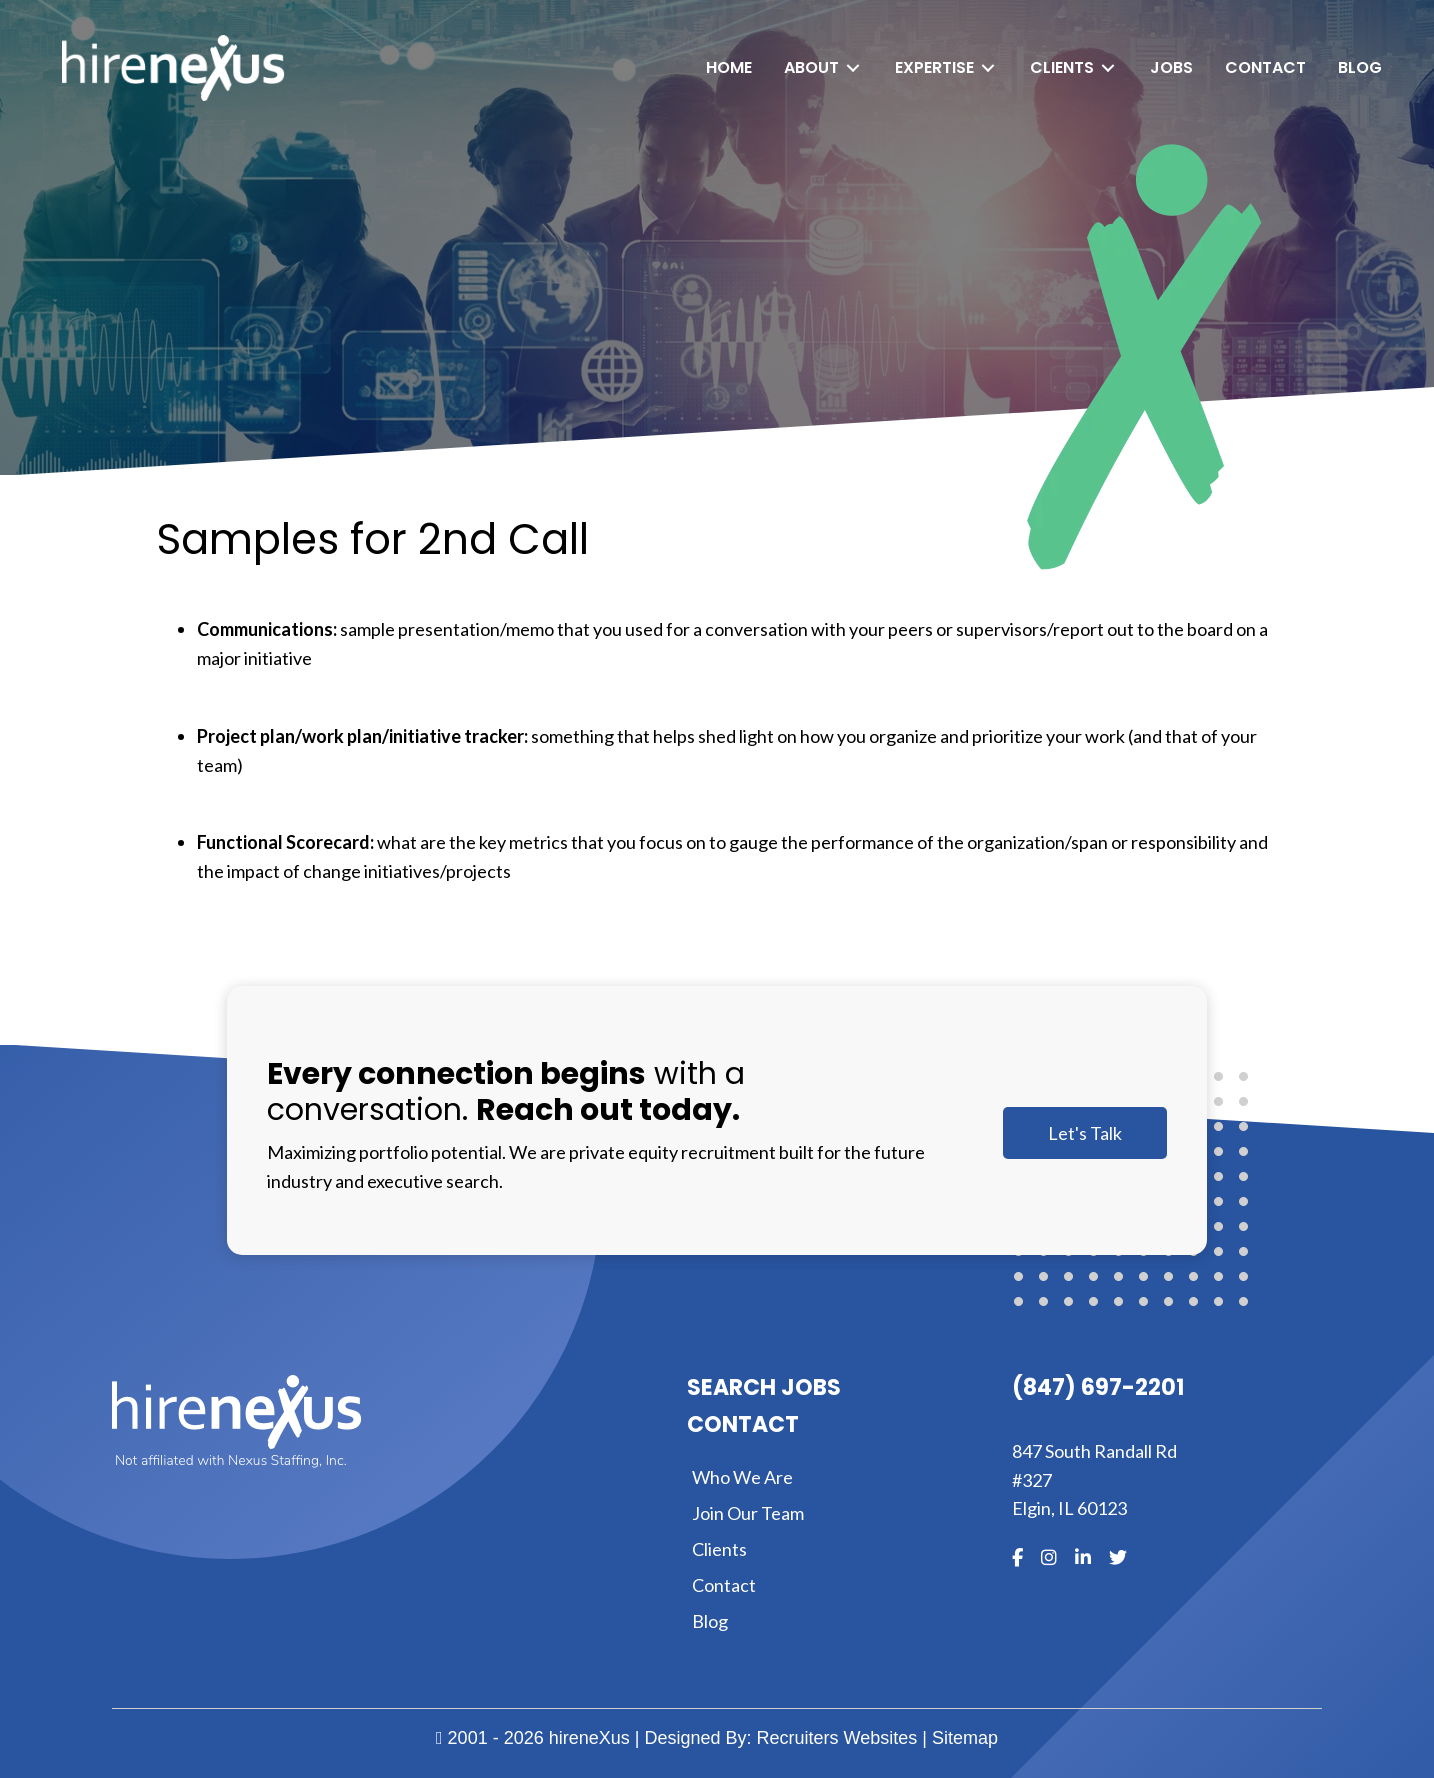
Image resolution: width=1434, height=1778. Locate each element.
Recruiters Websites (837, 1738)
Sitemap (965, 1738)
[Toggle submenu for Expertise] (988, 68)
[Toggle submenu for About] (853, 68)
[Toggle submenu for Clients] (1108, 68)
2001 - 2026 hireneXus (533, 1738)
